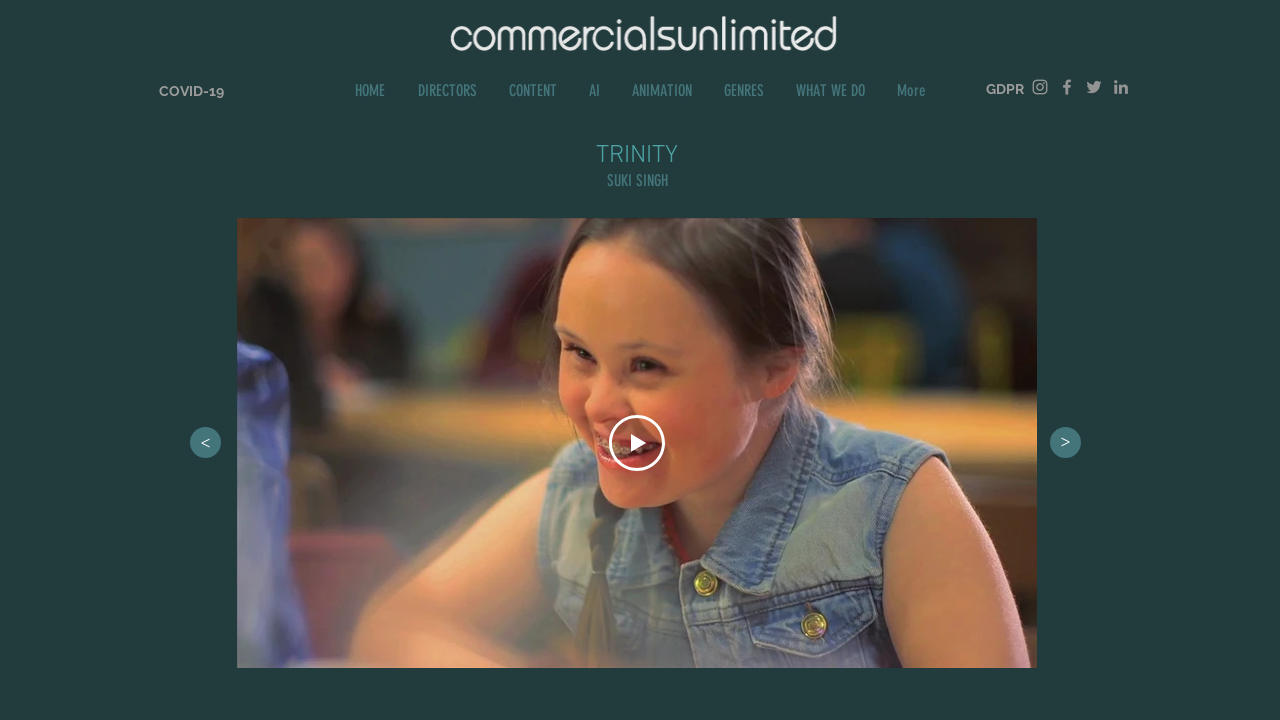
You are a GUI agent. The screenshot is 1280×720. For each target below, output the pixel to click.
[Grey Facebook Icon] (1067, 87)
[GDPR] (1005, 89)
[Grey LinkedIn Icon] (1121, 87)
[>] (205, 442)
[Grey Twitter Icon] (1094, 87)
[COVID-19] (191, 92)
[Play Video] (637, 443)
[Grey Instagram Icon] (1040, 87)
